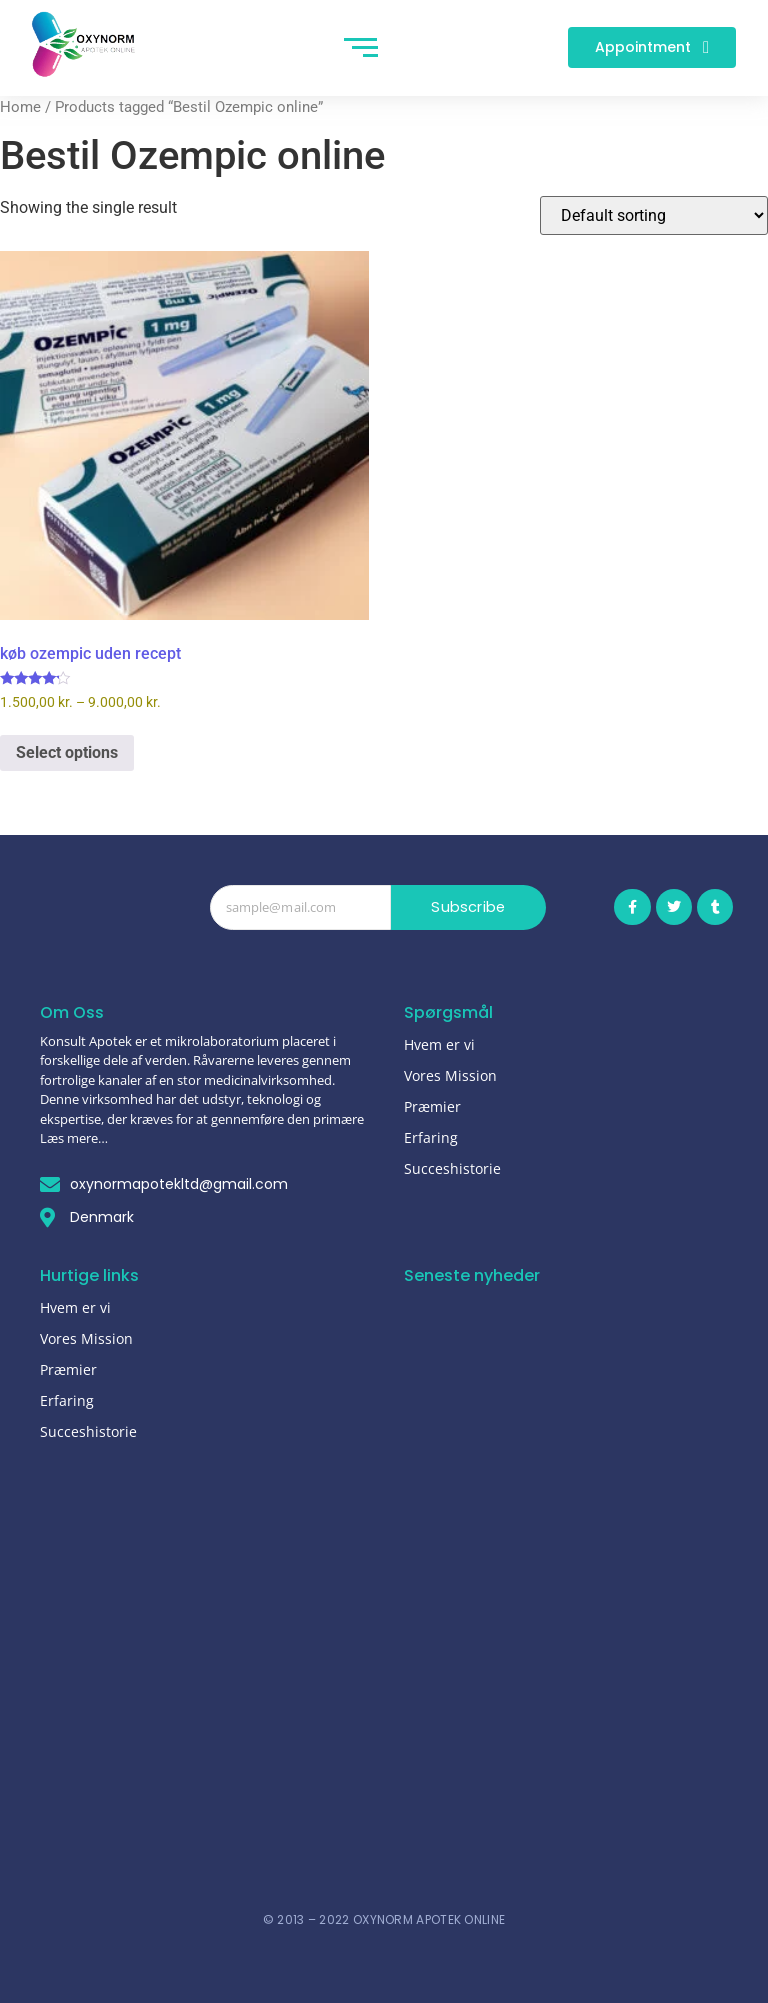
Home (20, 107)
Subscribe (468, 907)
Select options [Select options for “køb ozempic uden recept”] (67, 752)
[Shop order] (654, 215)
